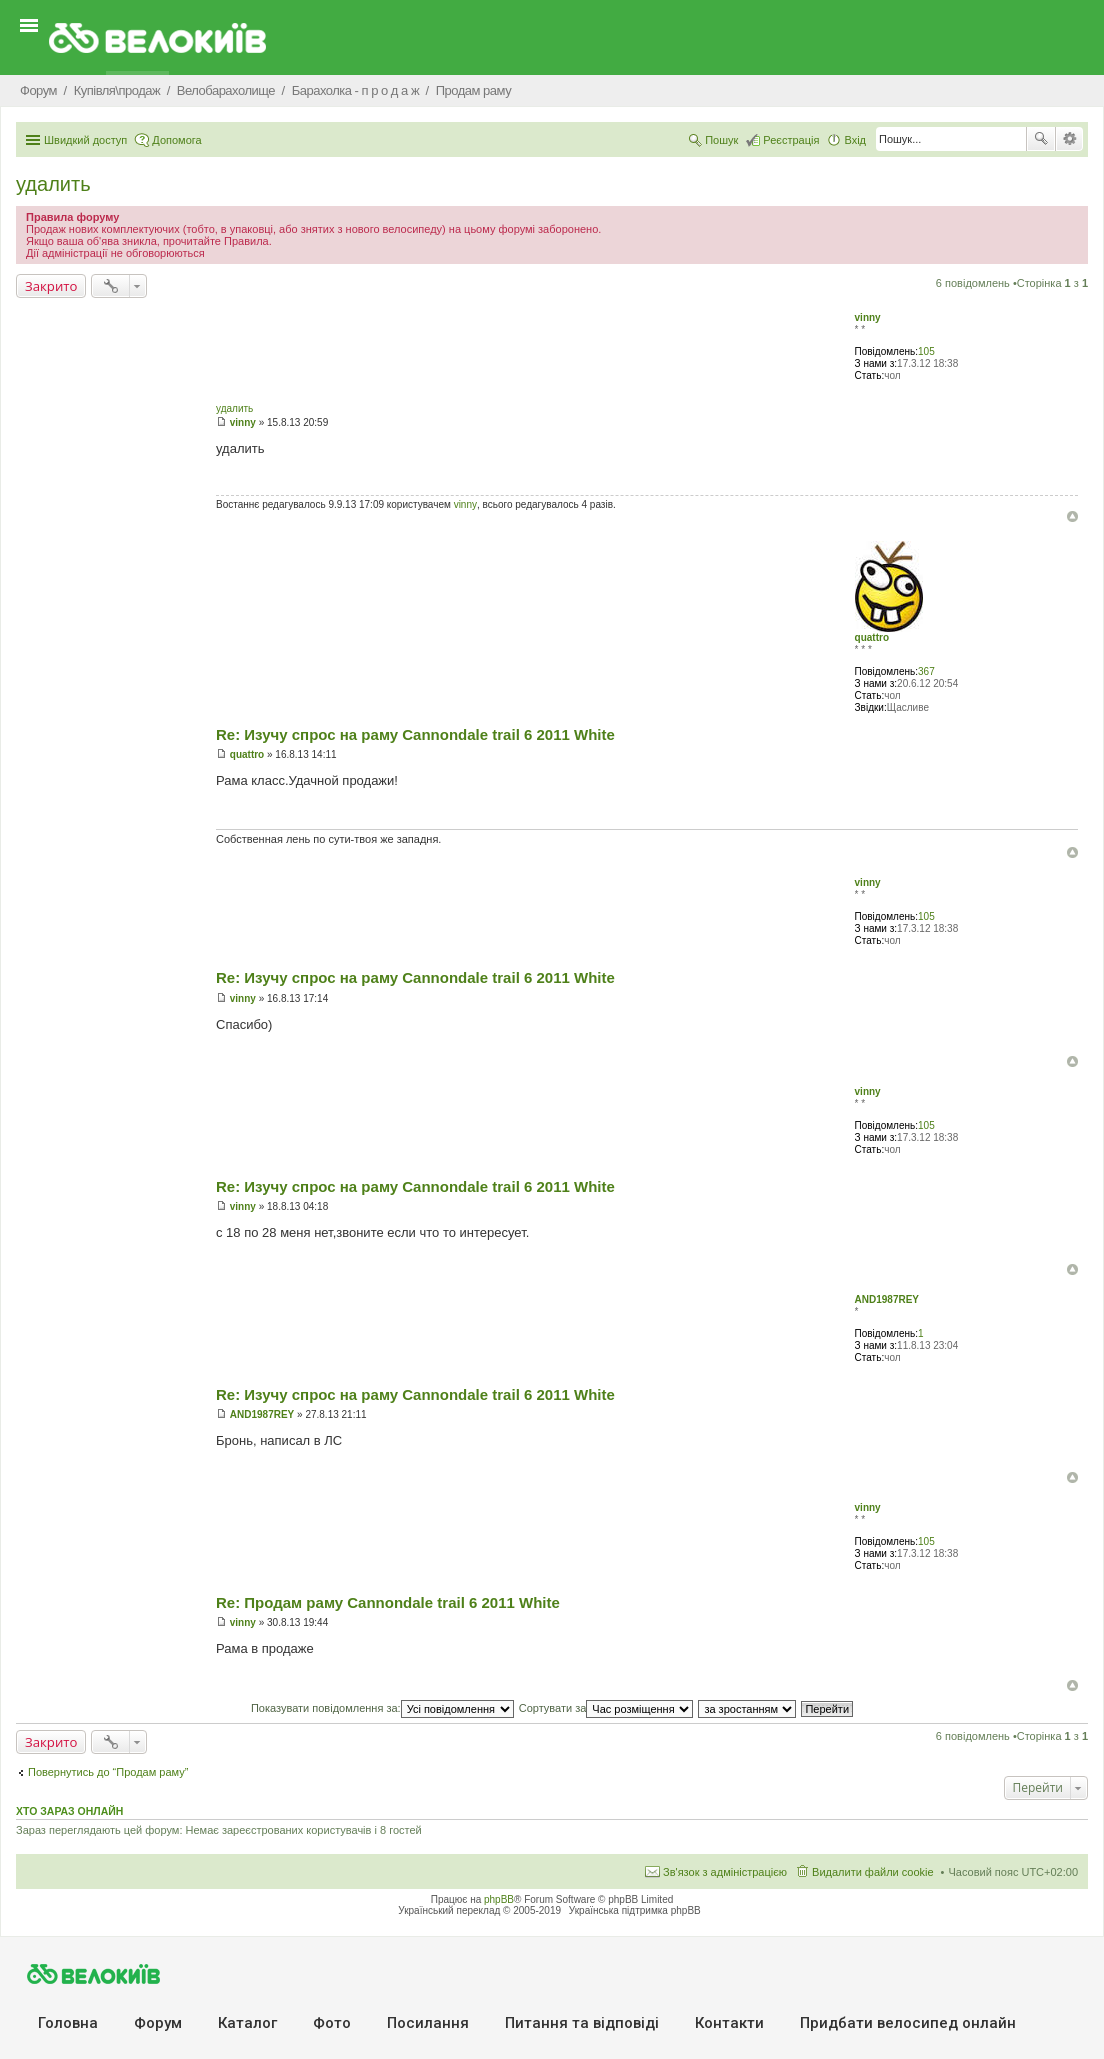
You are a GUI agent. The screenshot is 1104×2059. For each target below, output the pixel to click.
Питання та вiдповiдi (582, 2023)
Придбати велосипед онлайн (908, 2023)
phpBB (499, 1899)
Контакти (729, 2023)
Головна (68, 2023)
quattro (872, 637)
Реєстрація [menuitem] (791, 140)
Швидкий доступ (85, 140)
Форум (158, 2023)
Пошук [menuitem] (721, 140)
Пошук (1041, 139)
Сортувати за (606, 1708)
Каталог (247, 2023)
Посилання (428, 2023)
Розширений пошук (1069, 139)
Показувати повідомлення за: (382, 1708)
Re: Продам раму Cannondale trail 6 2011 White (388, 1602)
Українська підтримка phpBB (635, 1910)
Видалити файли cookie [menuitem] (873, 1872)
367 (926, 671)
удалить (53, 184)
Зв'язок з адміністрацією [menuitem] (725, 1872)
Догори (1072, 516)
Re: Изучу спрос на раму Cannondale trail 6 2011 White (415, 734)
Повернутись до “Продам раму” (108, 1772)
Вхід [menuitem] (855, 140)
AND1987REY (887, 1299)
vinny (868, 317)
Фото (332, 2023)
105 (926, 351)
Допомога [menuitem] (176, 140)
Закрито (51, 286)
